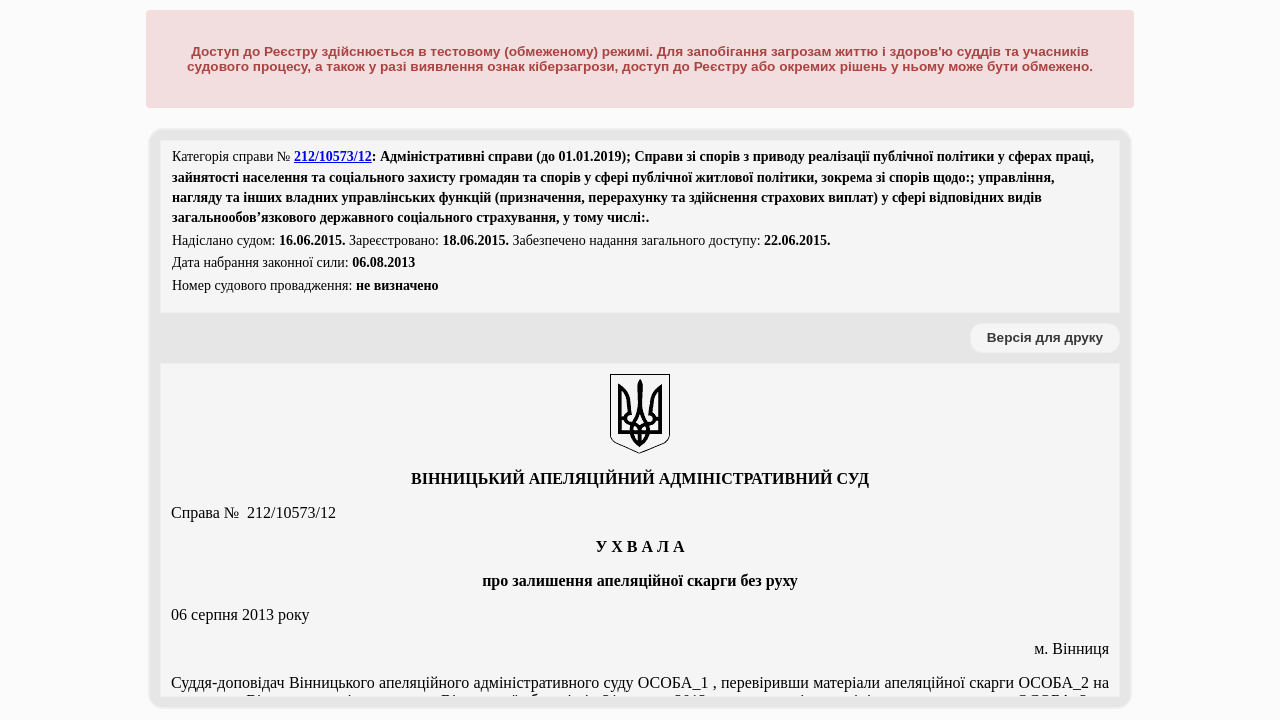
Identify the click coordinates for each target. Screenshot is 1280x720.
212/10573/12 (333, 156)
